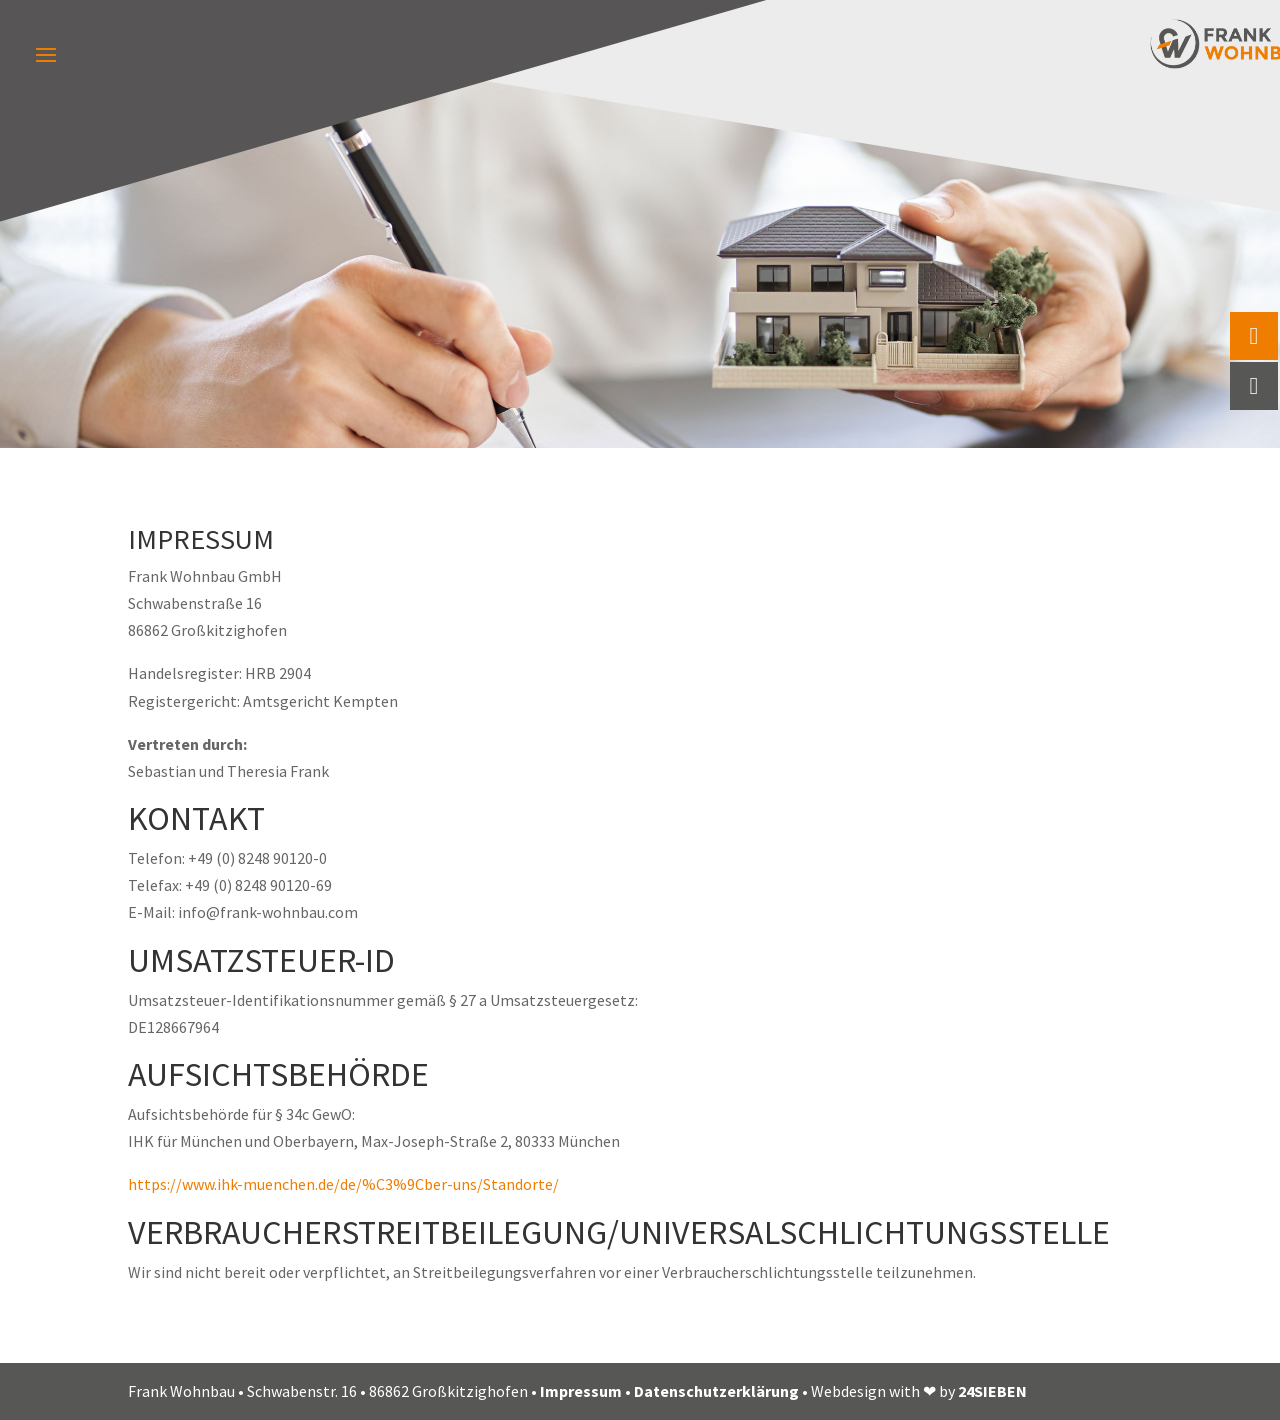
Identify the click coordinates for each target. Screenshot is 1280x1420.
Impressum (581, 1391)
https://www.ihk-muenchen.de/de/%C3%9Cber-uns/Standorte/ (343, 1184)
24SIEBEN (992, 1391)
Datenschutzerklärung (716, 1391)
